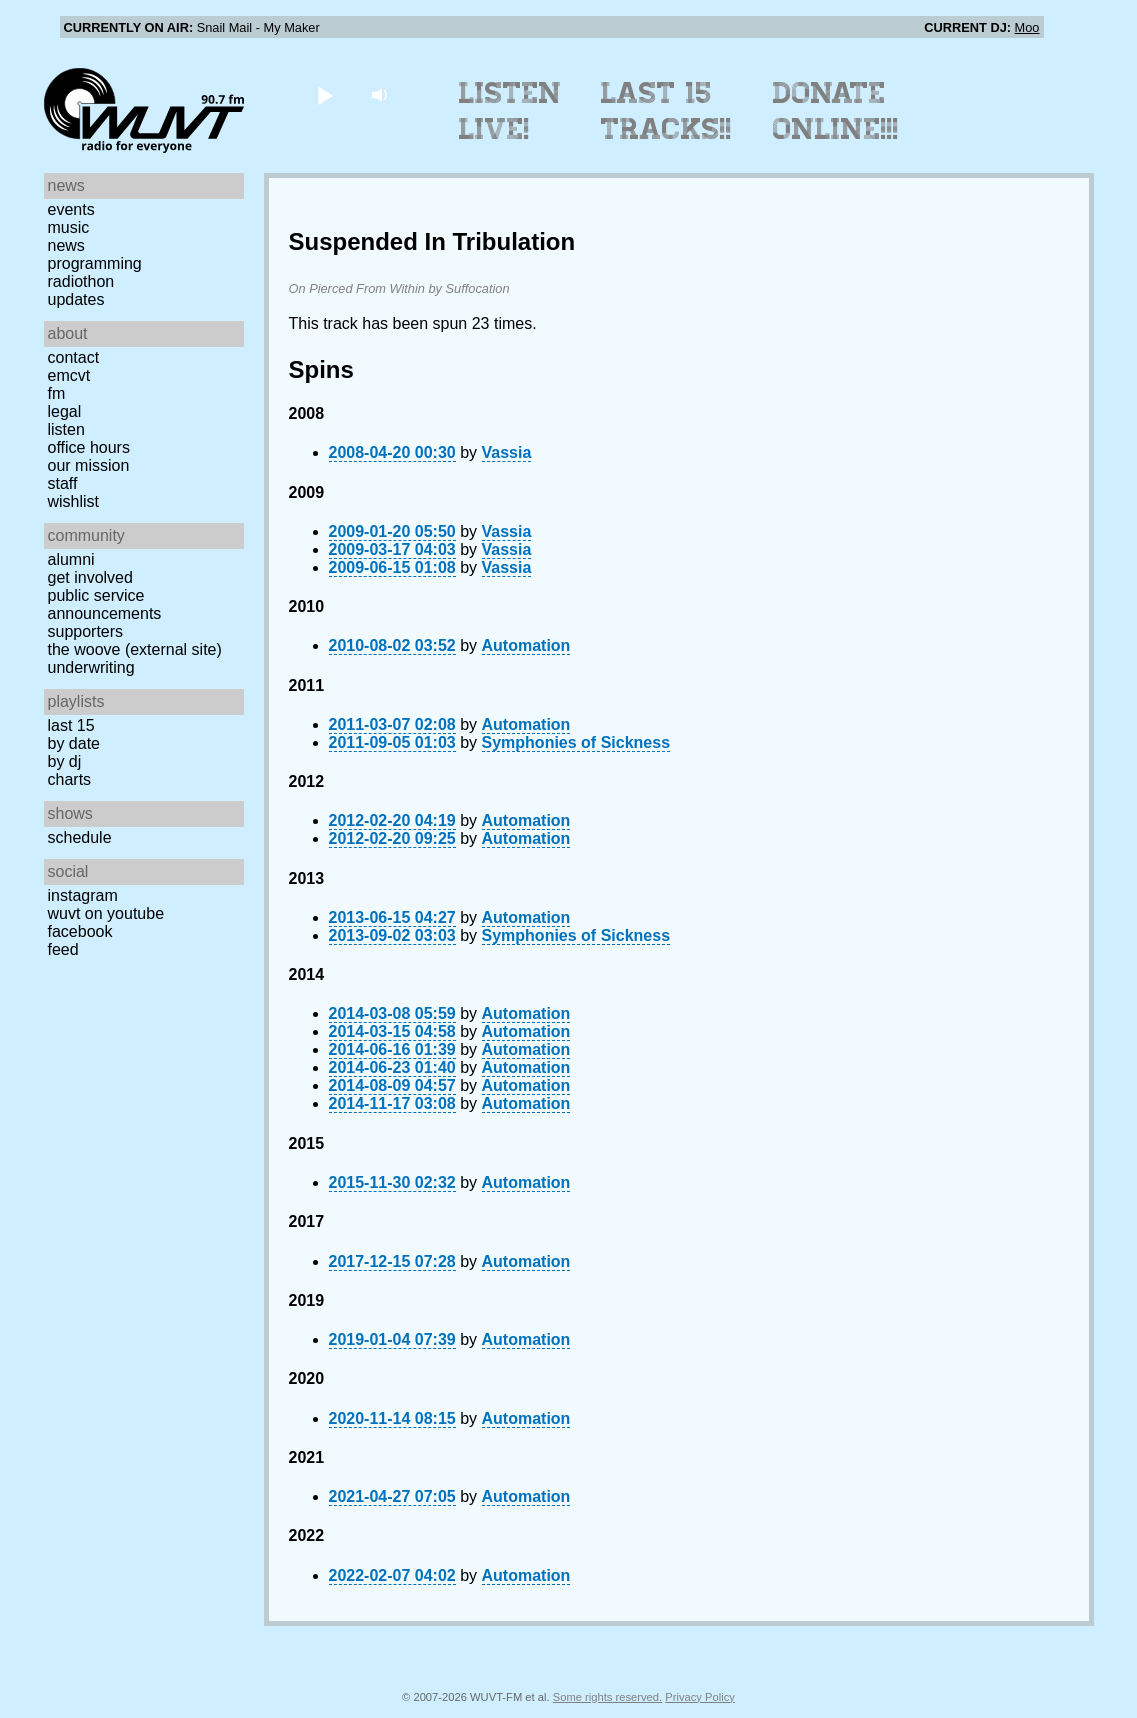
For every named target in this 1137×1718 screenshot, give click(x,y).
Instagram (83, 895)
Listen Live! (510, 111)
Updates (76, 299)
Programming (95, 263)
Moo (1027, 27)
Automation (526, 645)
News (66, 245)
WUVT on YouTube (106, 913)
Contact (74, 357)
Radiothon (81, 281)
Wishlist (74, 501)
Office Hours (89, 447)
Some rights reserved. (607, 1697)
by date (74, 743)
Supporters (86, 631)
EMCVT (69, 375)
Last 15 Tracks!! (666, 111)
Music (69, 227)
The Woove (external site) (135, 649)
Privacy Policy (700, 1697)
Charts (70, 779)
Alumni (71, 559)
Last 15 (71, 725)
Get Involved (90, 577)
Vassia (507, 452)
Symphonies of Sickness (576, 742)
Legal (65, 411)
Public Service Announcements (105, 604)
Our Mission (89, 465)
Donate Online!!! (836, 111)
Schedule (80, 837)
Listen (66, 429)
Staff (63, 483)
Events (71, 209)
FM (57, 393)
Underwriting (91, 667)
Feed (63, 949)
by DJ (65, 761)
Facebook (80, 931)
